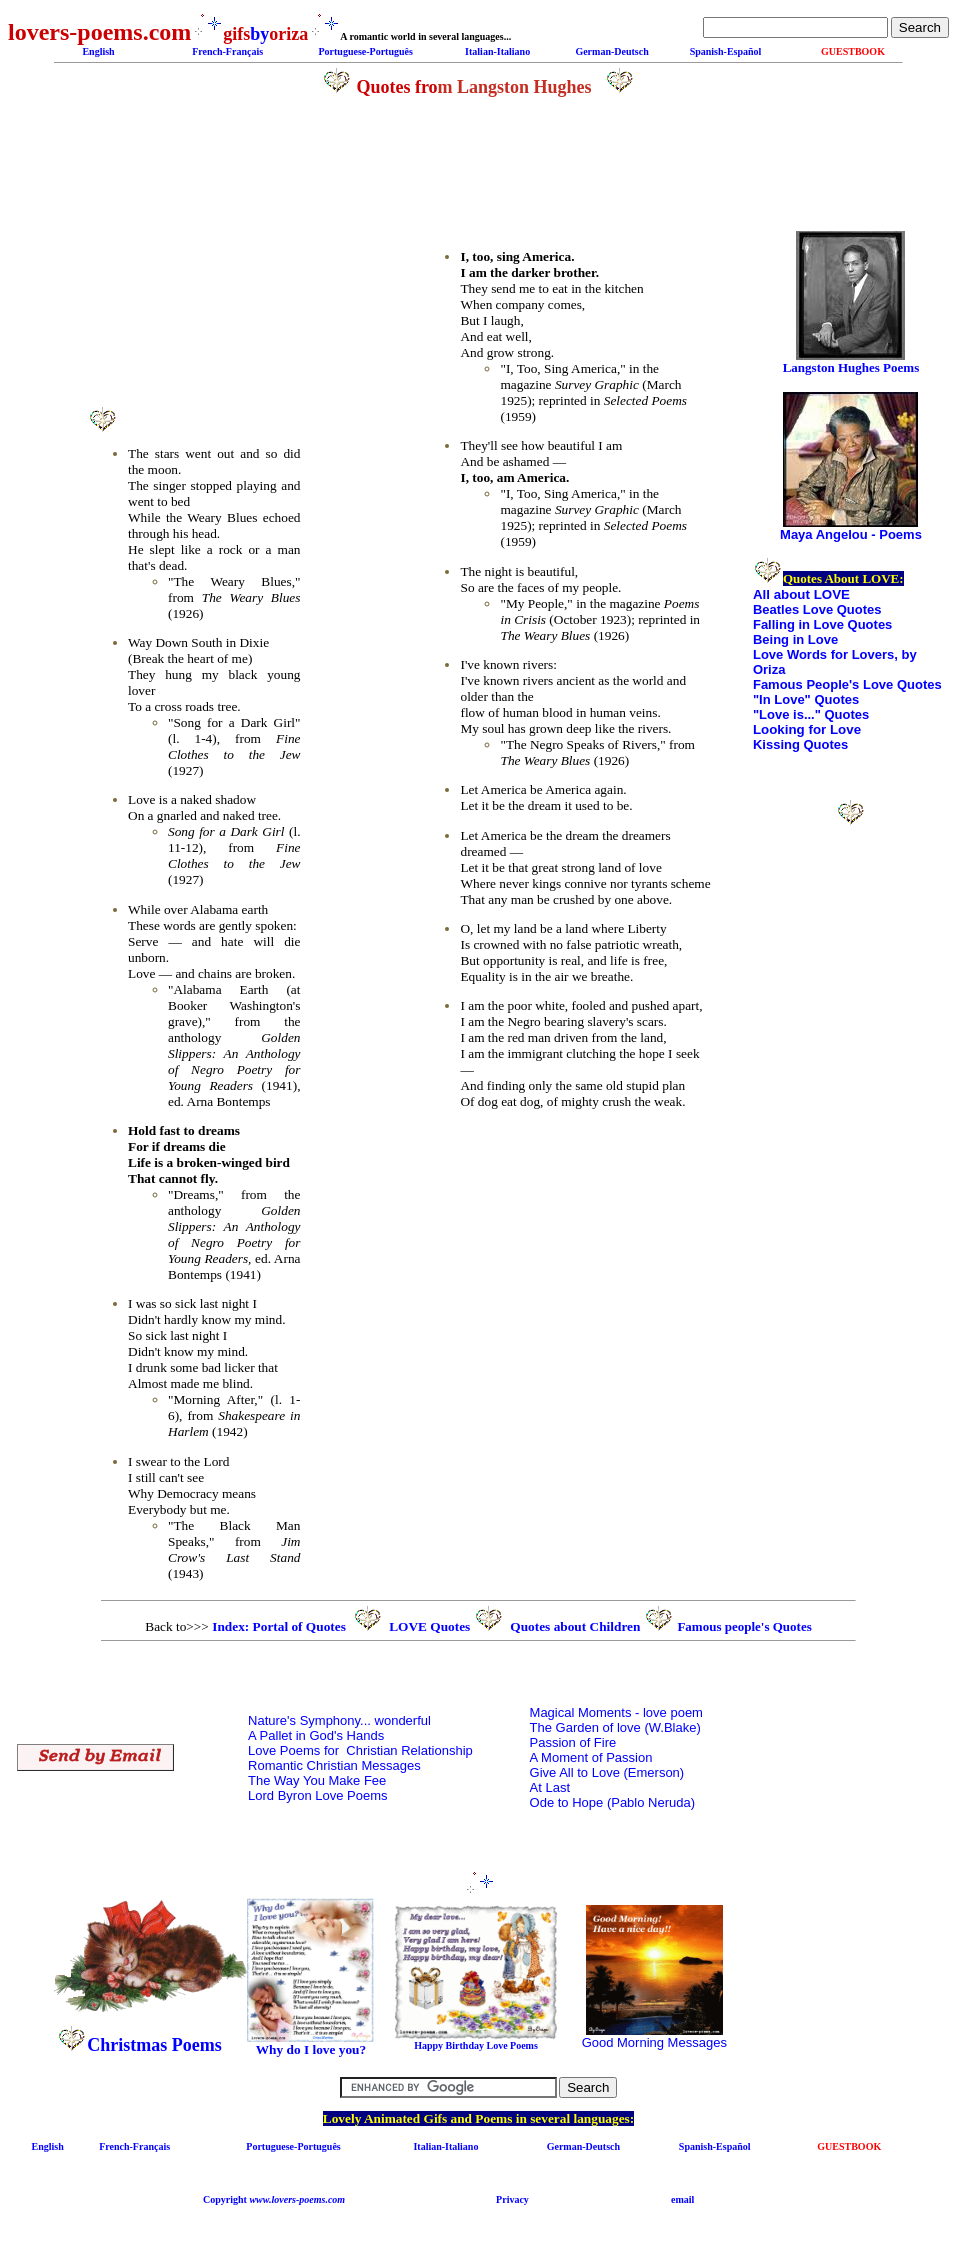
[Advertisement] (194, 254)
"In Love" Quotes (806, 699)
